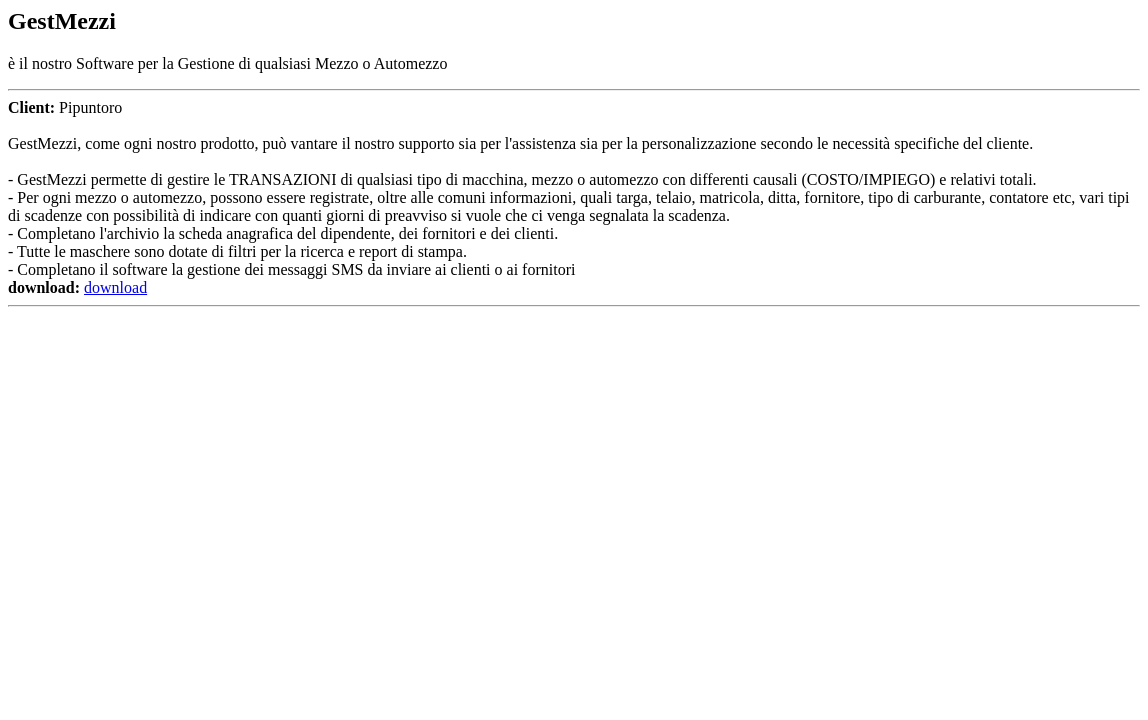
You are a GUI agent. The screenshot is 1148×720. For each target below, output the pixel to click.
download (115, 287)
